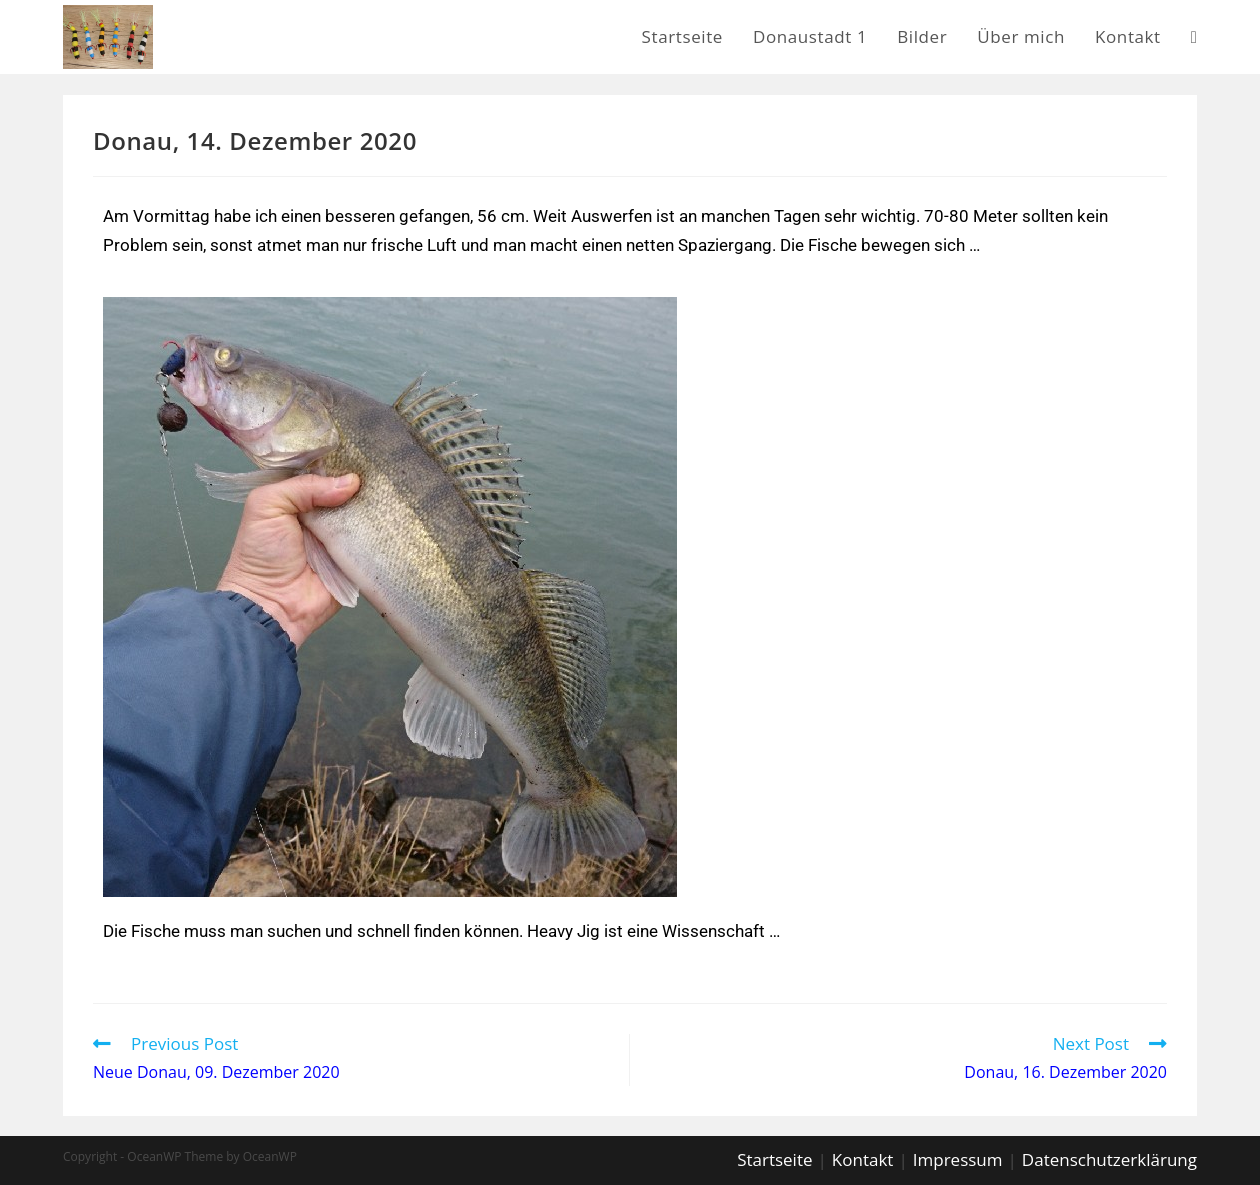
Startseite (774, 1159)
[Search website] (1194, 37)
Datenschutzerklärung (1109, 1159)
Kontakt (863, 1159)
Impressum (958, 1159)
